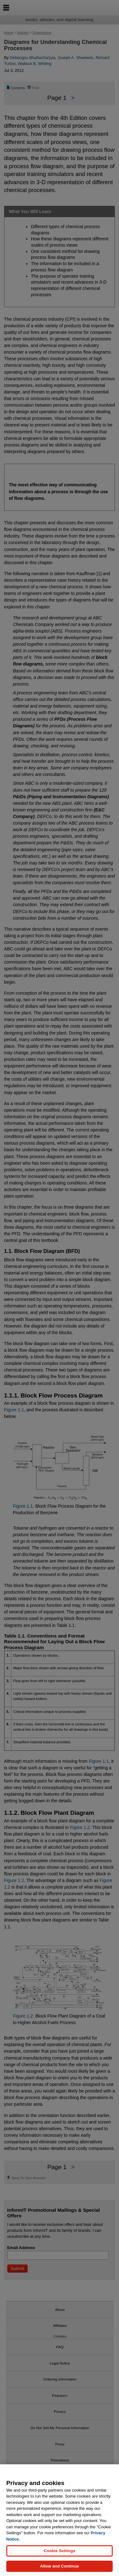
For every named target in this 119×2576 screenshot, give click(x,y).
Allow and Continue (59, 2566)
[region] (59, 2520)
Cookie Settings (59, 2550)
